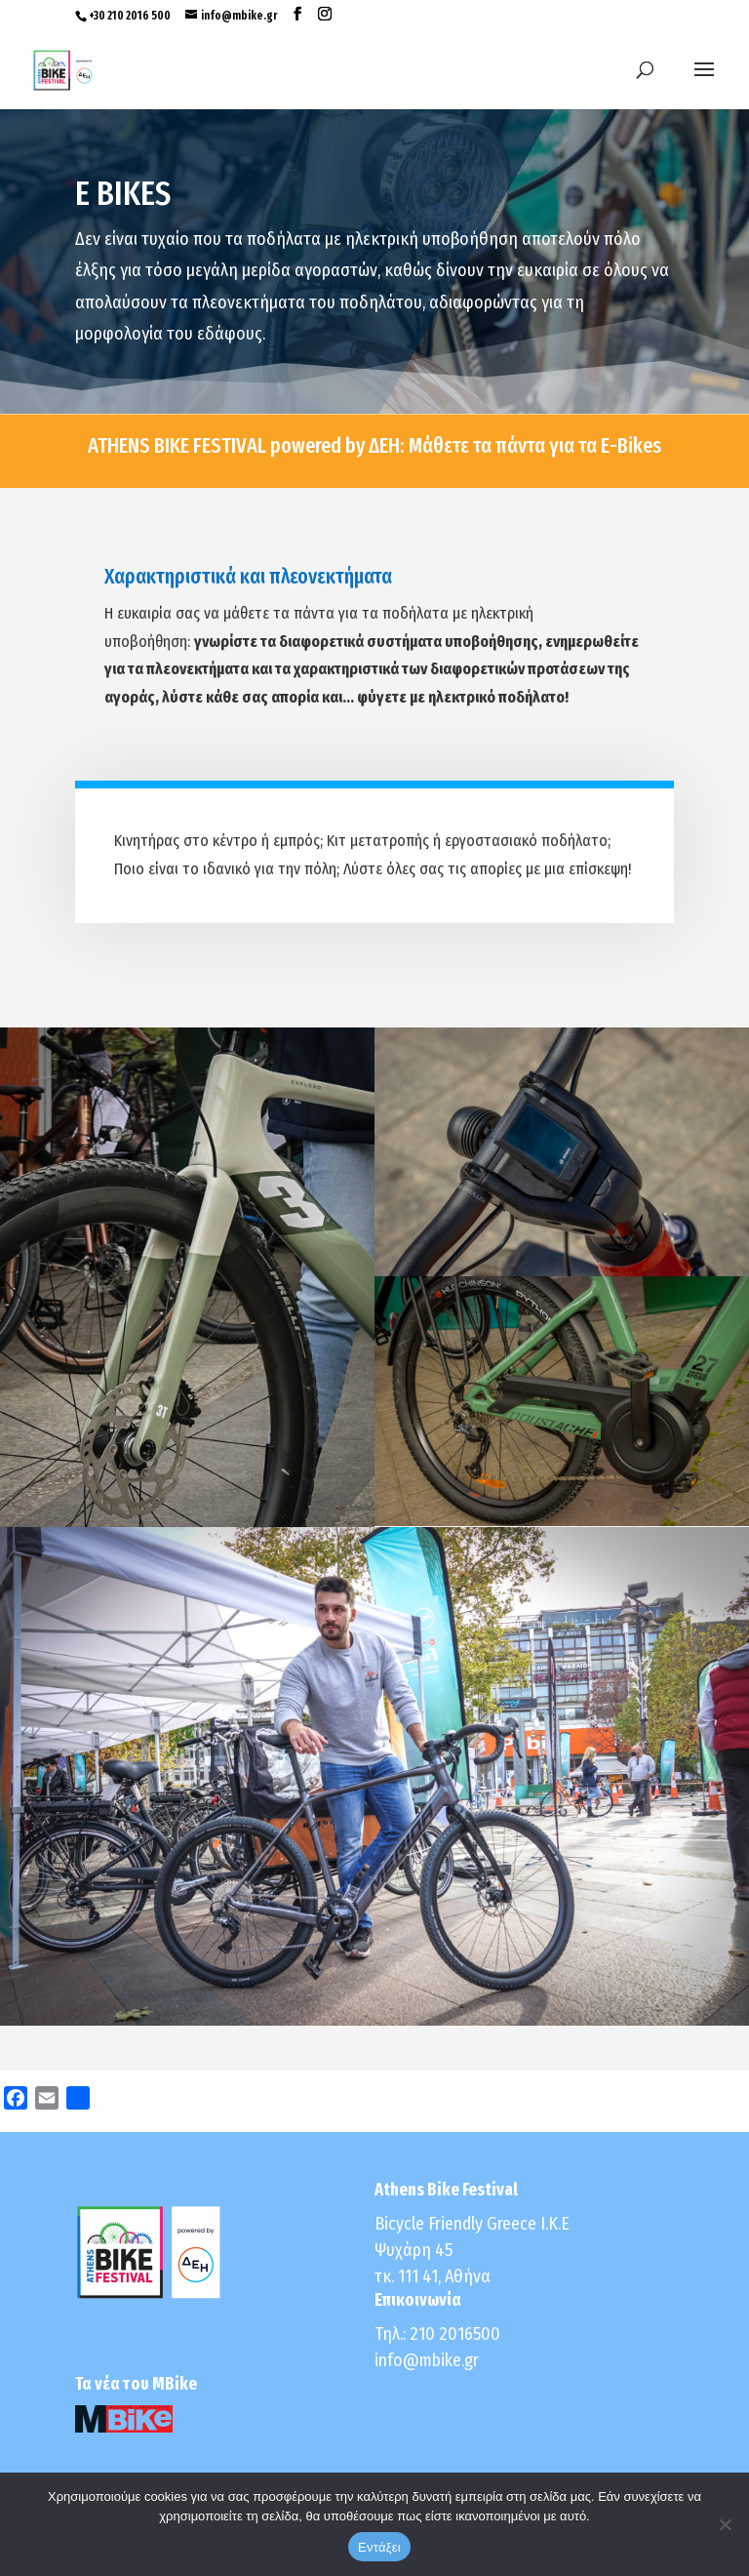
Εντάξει (379, 2547)
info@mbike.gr (426, 2360)
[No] (724, 2524)
